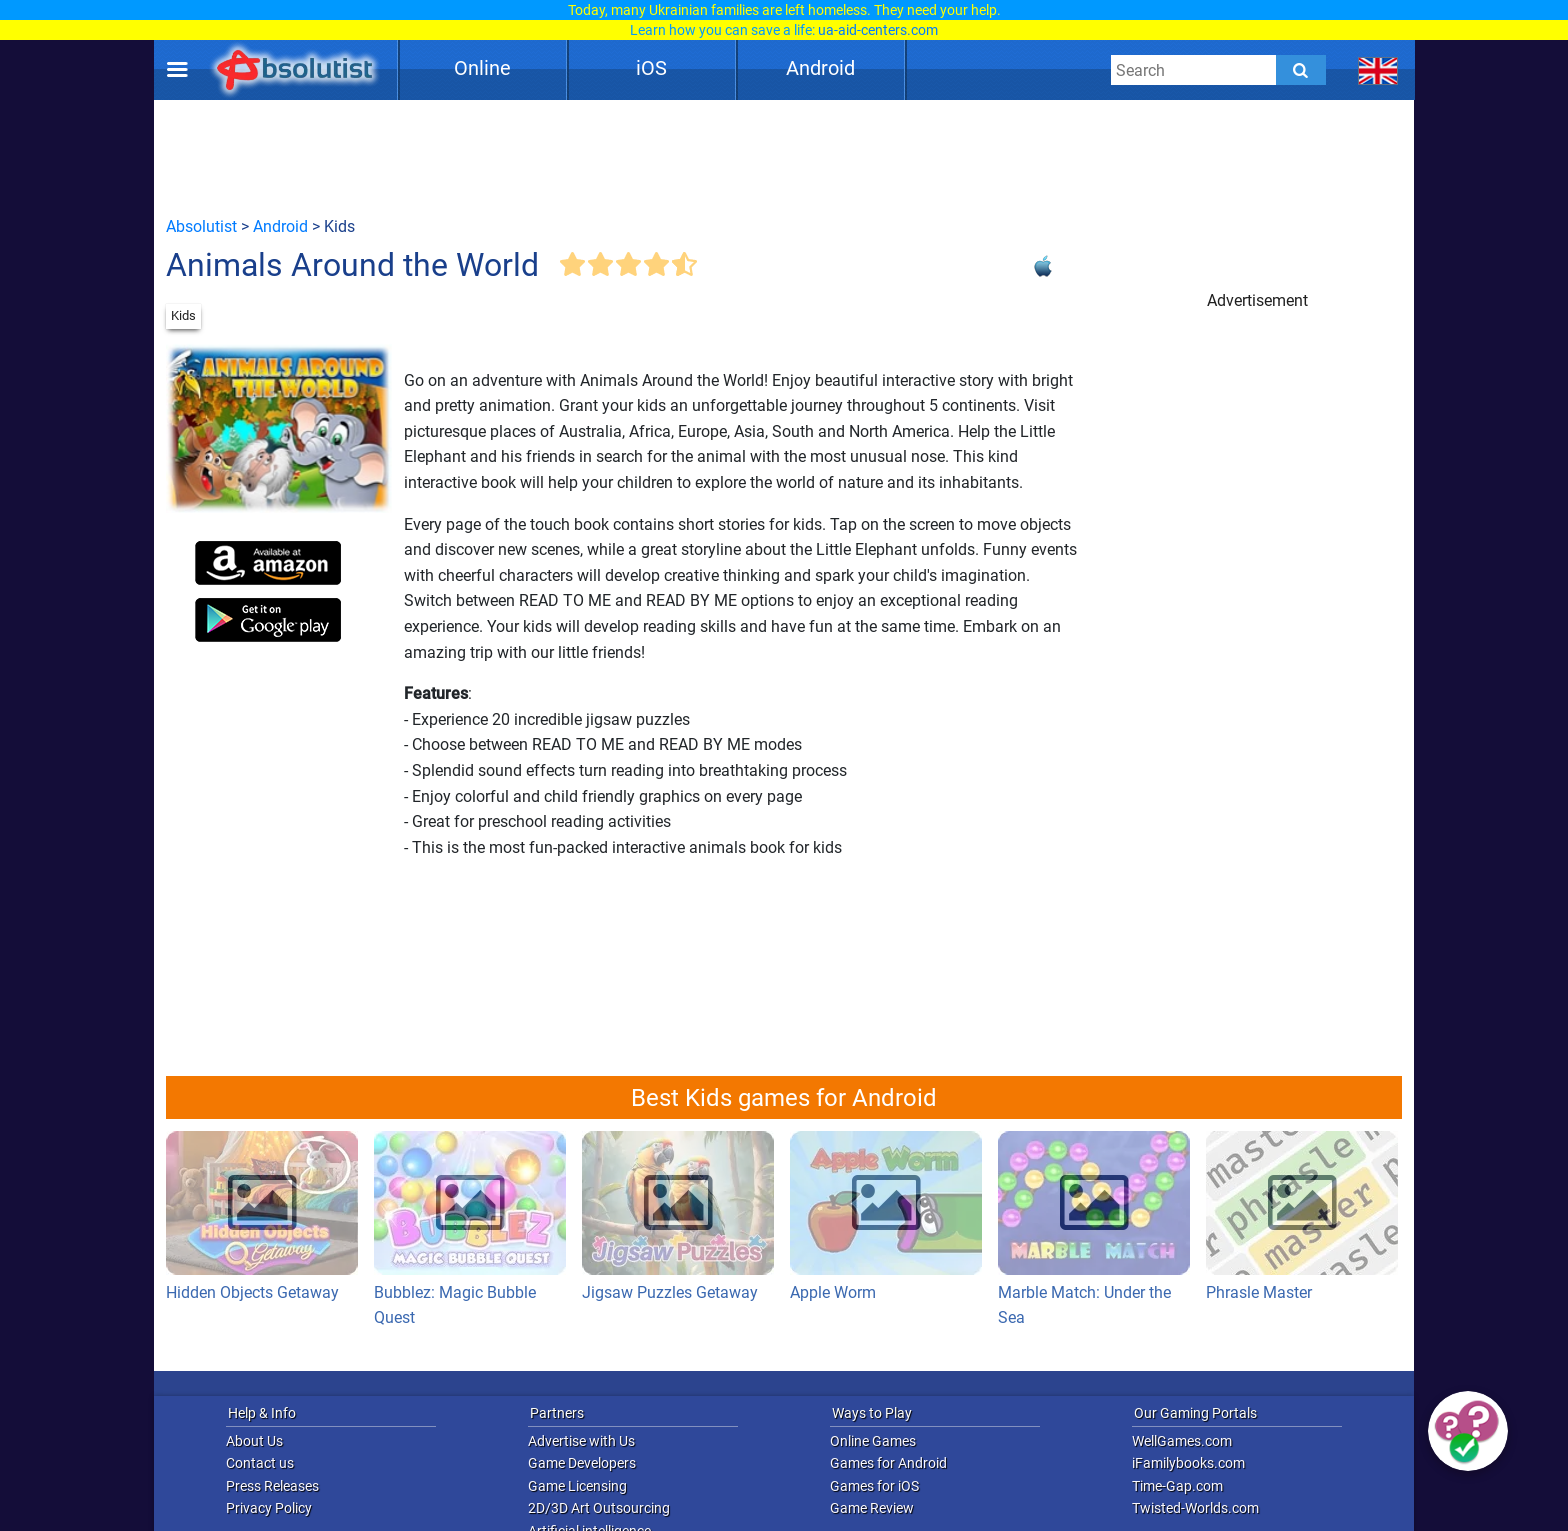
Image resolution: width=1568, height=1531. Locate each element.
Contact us (260, 1463)
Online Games (873, 1441)
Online (482, 68)
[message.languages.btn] (1378, 70)
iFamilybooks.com (1188, 1463)
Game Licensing (577, 1486)
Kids (183, 315)
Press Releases (272, 1486)
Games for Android (888, 1463)
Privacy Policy (269, 1508)
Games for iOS (874, 1486)
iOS (651, 68)
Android (820, 68)
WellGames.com (1182, 1441)
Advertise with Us (581, 1441)
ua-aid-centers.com (878, 30)
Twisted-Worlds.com (1195, 1508)
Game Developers (582, 1463)
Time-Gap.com (1177, 1486)
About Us (254, 1441)
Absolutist (201, 226)
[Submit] (1301, 70)
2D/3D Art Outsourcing (599, 1508)
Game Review (872, 1508)
